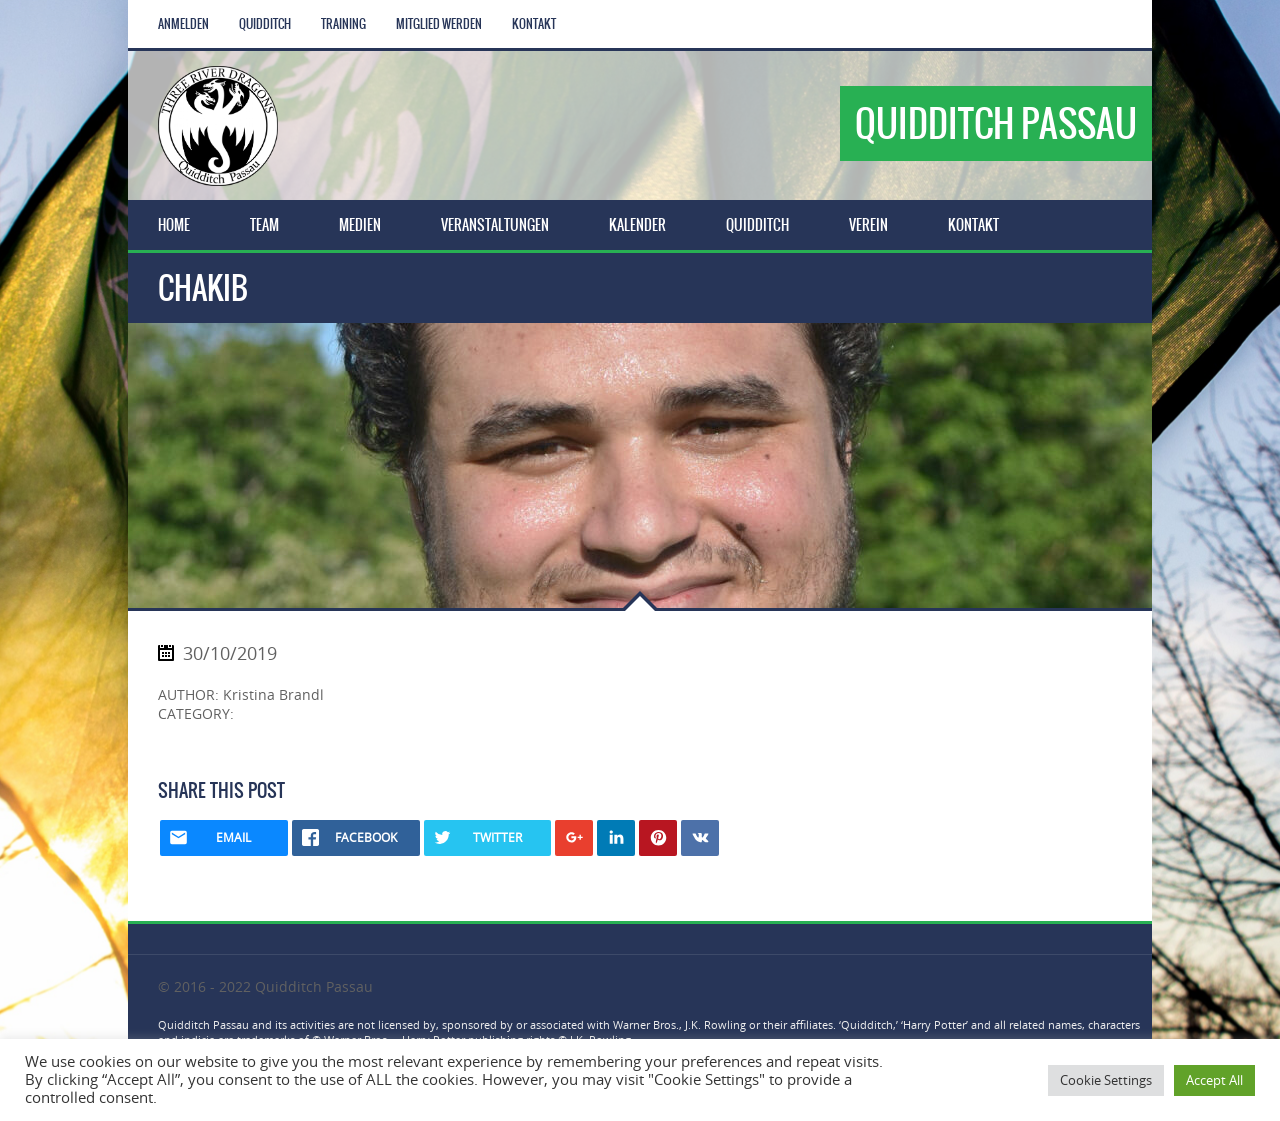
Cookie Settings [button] (1106, 1080)
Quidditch (265, 24)
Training (343, 24)
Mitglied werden (439, 24)
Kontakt (534, 24)
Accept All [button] (1214, 1080)
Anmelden (183, 24)
